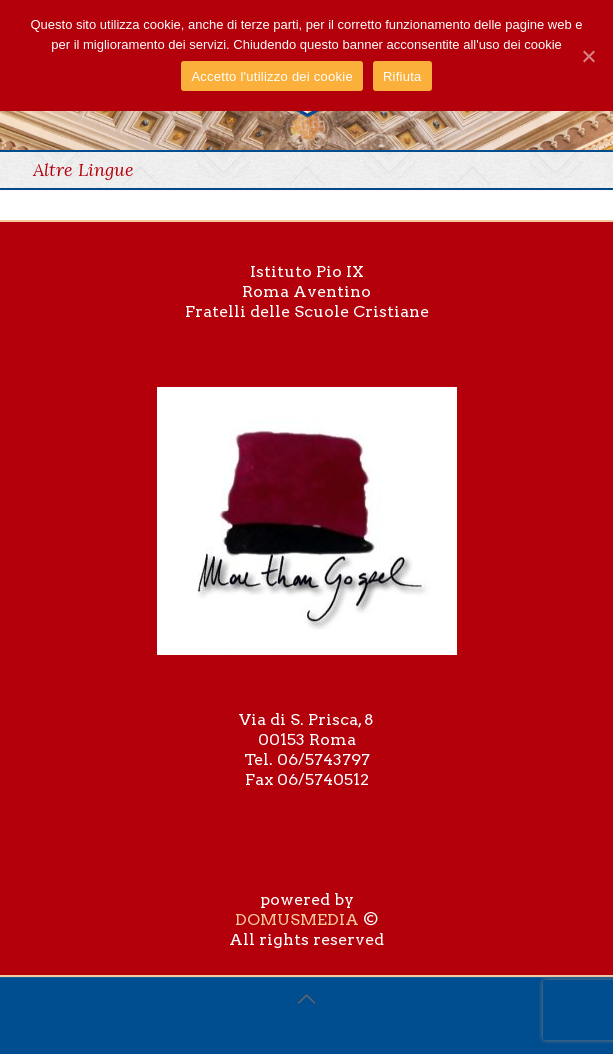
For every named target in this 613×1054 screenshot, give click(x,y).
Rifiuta (402, 76)
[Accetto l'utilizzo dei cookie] (588, 56)
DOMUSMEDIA (297, 919)
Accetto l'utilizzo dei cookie (271, 76)
